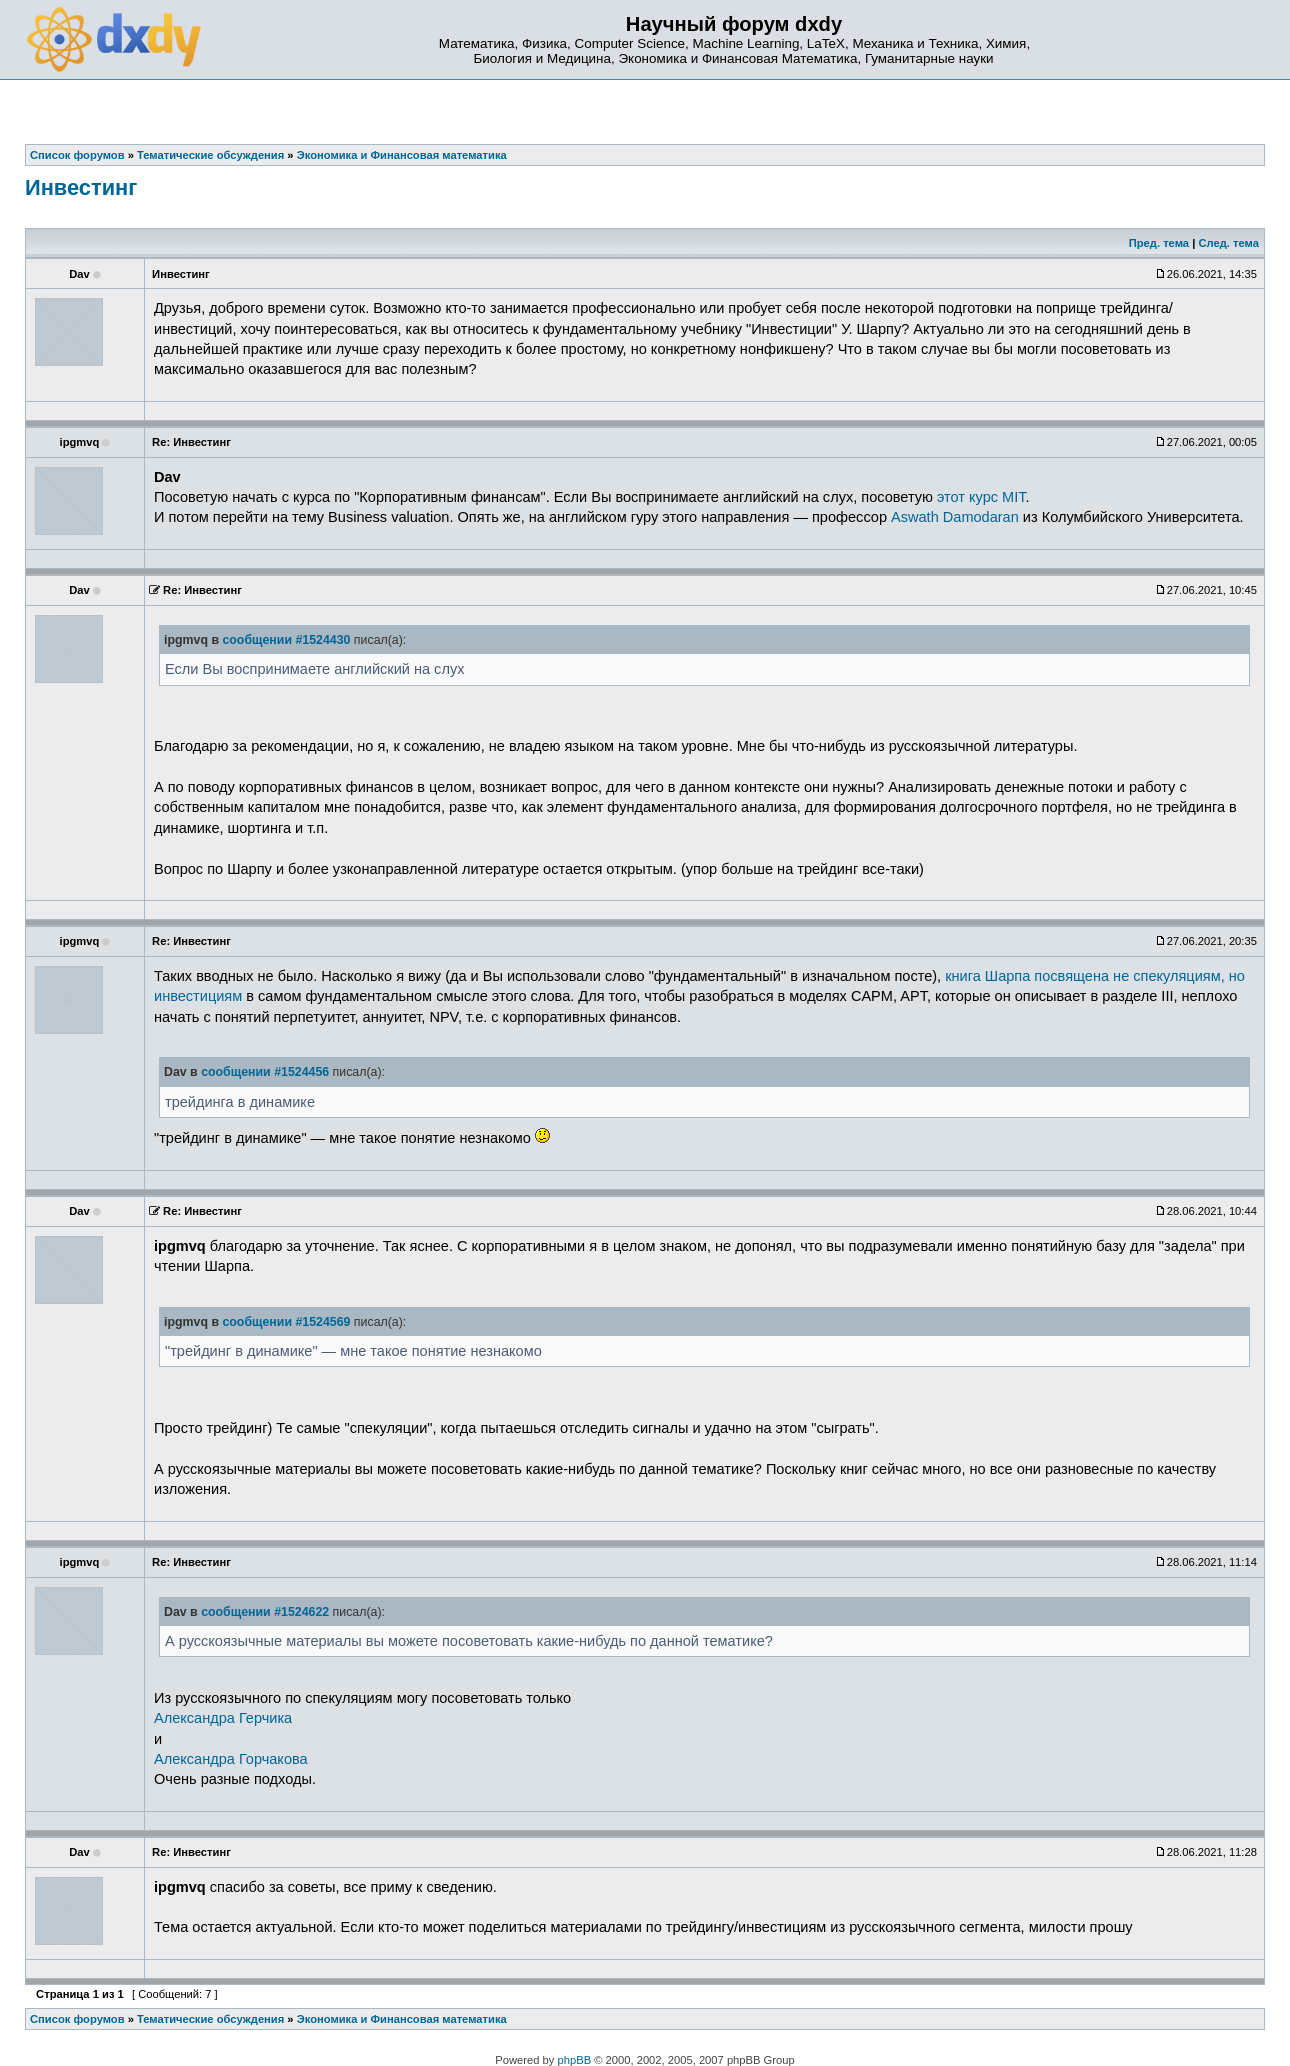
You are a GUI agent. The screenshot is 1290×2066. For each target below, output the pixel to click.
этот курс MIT (981, 497)
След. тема (1228, 243)
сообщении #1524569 (286, 1322)
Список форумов (77, 2019)
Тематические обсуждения (210, 2019)
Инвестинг (81, 187)
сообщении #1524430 (286, 640)
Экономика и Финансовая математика (402, 2019)
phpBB (575, 2060)
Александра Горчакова (231, 1759)
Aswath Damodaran (955, 517)
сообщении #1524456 (265, 1072)
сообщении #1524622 (265, 1612)
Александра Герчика (223, 1718)
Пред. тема (1159, 243)
